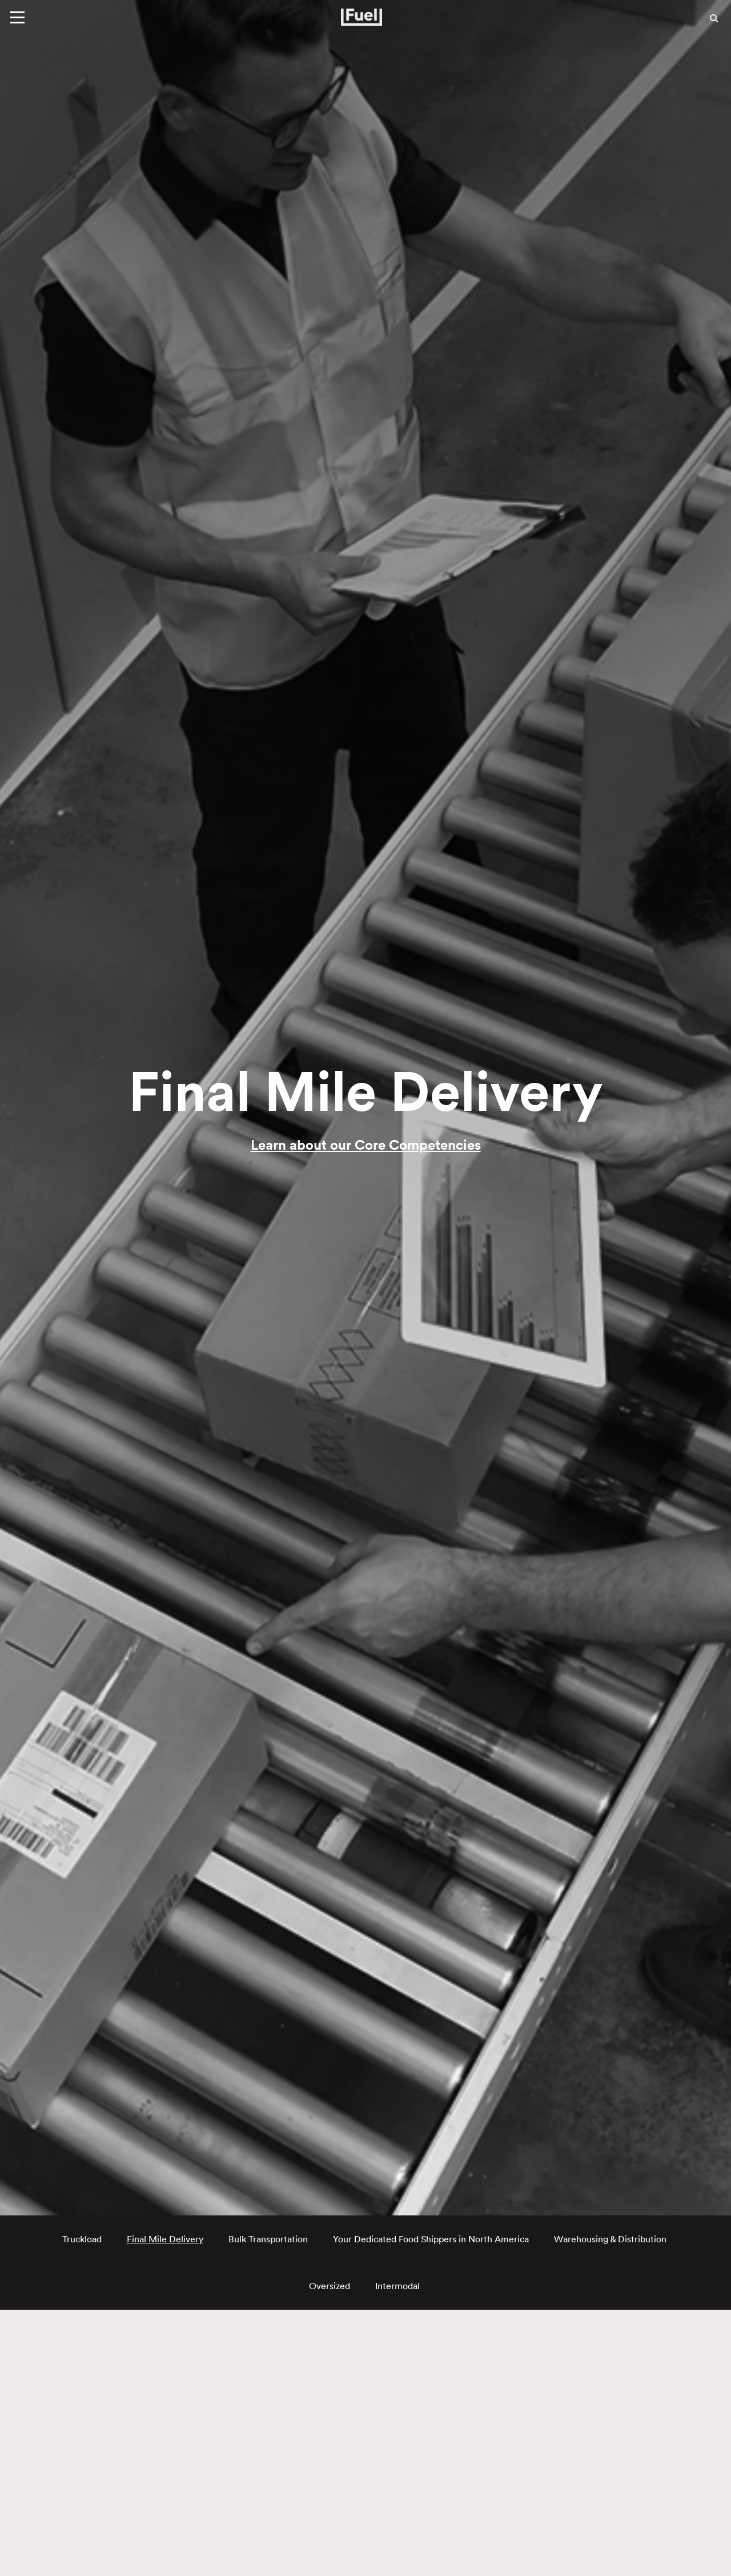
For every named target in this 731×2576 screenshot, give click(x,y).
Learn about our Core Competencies (366, 1144)
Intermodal (397, 2285)
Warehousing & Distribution (610, 2239)
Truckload (82, 2239)
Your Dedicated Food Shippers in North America (431, 2239)
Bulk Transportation (268, 2239)
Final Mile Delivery (165, 2239)
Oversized (329, 2285)
